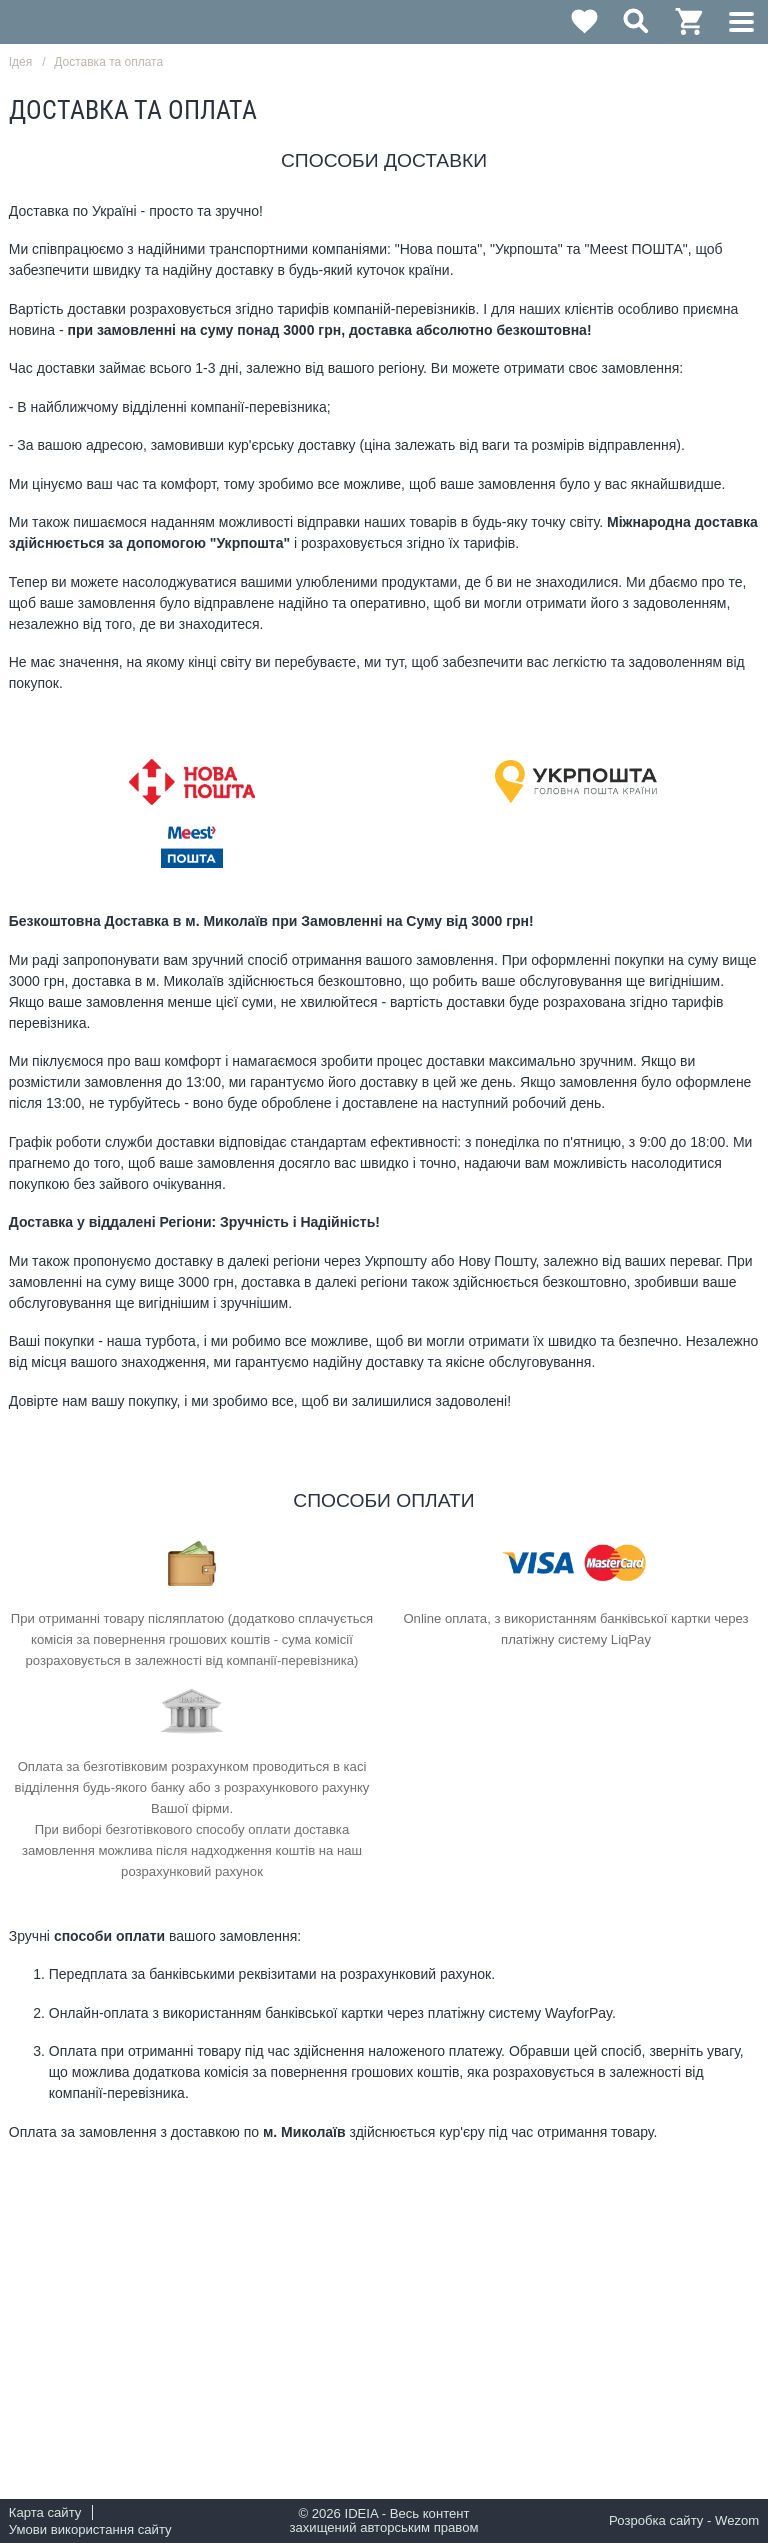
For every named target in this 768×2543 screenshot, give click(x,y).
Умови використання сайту (90, 2529)
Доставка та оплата (108, 62)
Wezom (737, 2520)
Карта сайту (45, 2512)
